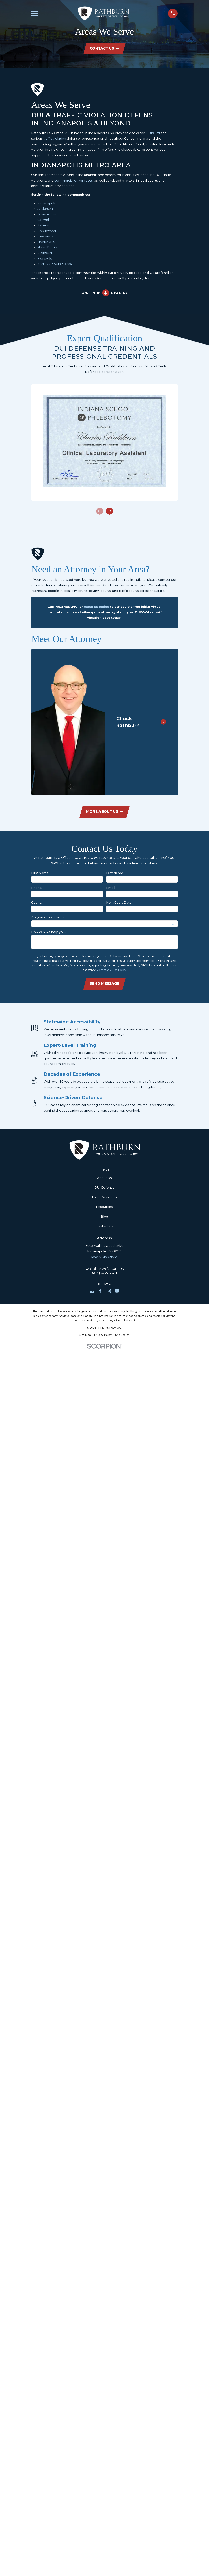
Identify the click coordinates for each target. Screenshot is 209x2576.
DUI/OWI (153, 133)
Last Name (114, 873)
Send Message (104, 983)
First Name (40, 873)
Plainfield (44, 253)
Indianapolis (47, 203)
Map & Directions (104, 1257)
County (36, 902)
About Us (104, 1178)
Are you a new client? (47, 917)
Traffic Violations (104, 1197)
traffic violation (54, 138)
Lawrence (45, 236)
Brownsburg (47, 214)
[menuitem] (85, 1335)
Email (110, 887)
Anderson (45, 208)
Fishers (43, 225)
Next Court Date (119, 902)
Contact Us (104, 1226)
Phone (36, 887)
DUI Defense (104, 1187)
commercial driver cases (73, 180)
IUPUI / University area (54, 264)
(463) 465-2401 (104, 1273)
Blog (104, 1216)
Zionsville (44, 258)
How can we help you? (48, 932)
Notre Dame (47, 247)
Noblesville (46, 242)
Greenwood (46, 231)
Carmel (43, 220)
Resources (104, 1207)
